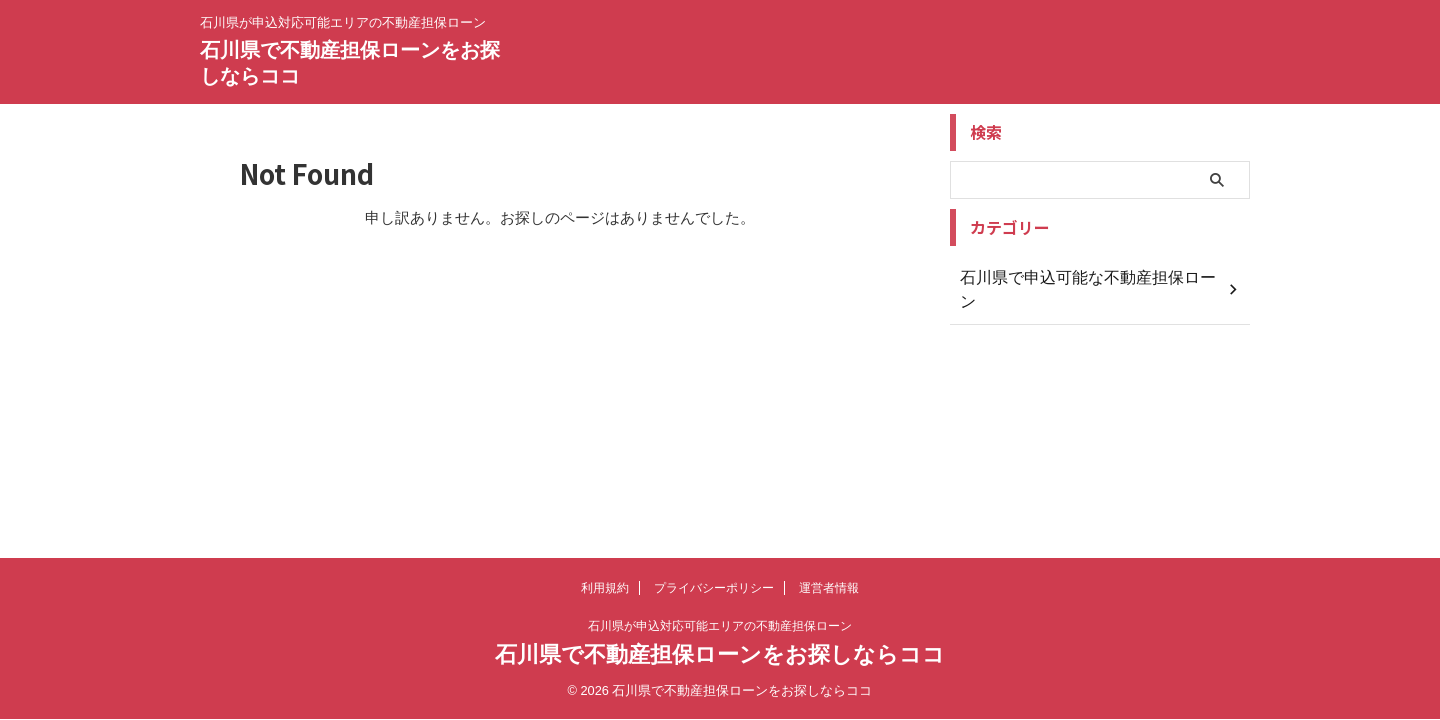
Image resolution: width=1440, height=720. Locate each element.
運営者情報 (829, 588)
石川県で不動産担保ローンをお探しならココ (720, 654)
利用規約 (605, 588)
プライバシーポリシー (714, 588)
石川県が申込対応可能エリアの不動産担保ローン (720, 626)
